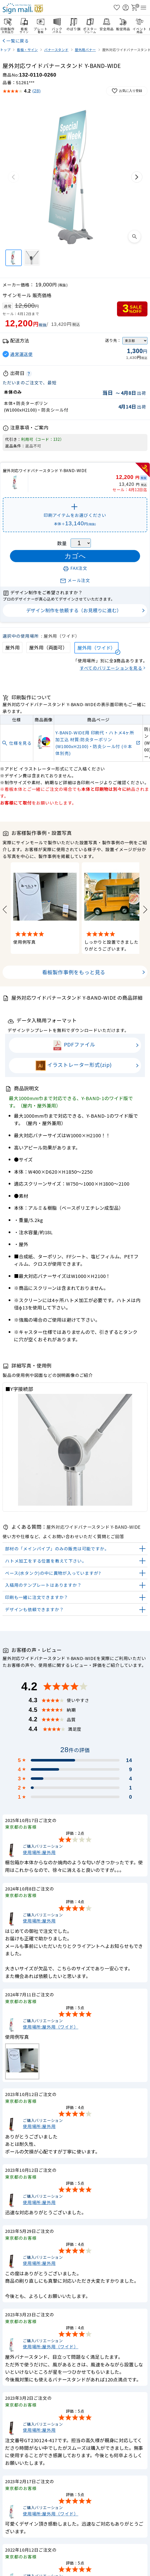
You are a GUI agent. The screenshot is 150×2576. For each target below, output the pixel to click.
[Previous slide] (5, 909)
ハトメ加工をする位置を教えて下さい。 (45, 1561)
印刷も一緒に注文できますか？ (36, 1597)
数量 (62, 543)
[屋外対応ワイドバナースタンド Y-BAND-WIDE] (13, 258)
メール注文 (75, 580)
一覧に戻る (17, 41)
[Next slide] (145, 909)
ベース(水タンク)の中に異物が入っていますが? (53, 1573)
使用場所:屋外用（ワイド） (50, 2027)
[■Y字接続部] (32, 258)
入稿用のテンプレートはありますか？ (43, 1585)
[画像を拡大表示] (134, 236)
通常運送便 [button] (21, 354)
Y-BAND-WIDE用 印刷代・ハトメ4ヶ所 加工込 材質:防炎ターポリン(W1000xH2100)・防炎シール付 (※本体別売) (94, 743)
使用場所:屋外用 (39, 1852)
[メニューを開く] (143, 8)
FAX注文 (75, 568)
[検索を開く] (108, 8)
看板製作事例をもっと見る (74, 972)
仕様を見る (17, 743)
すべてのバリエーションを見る (111, 668)
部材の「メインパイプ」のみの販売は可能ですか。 (57, 1549)
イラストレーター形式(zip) (74, 1065)
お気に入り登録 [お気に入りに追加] (126, 91)
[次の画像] (136, 177)
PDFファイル (73, 1045)
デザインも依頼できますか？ (34, 1609)
